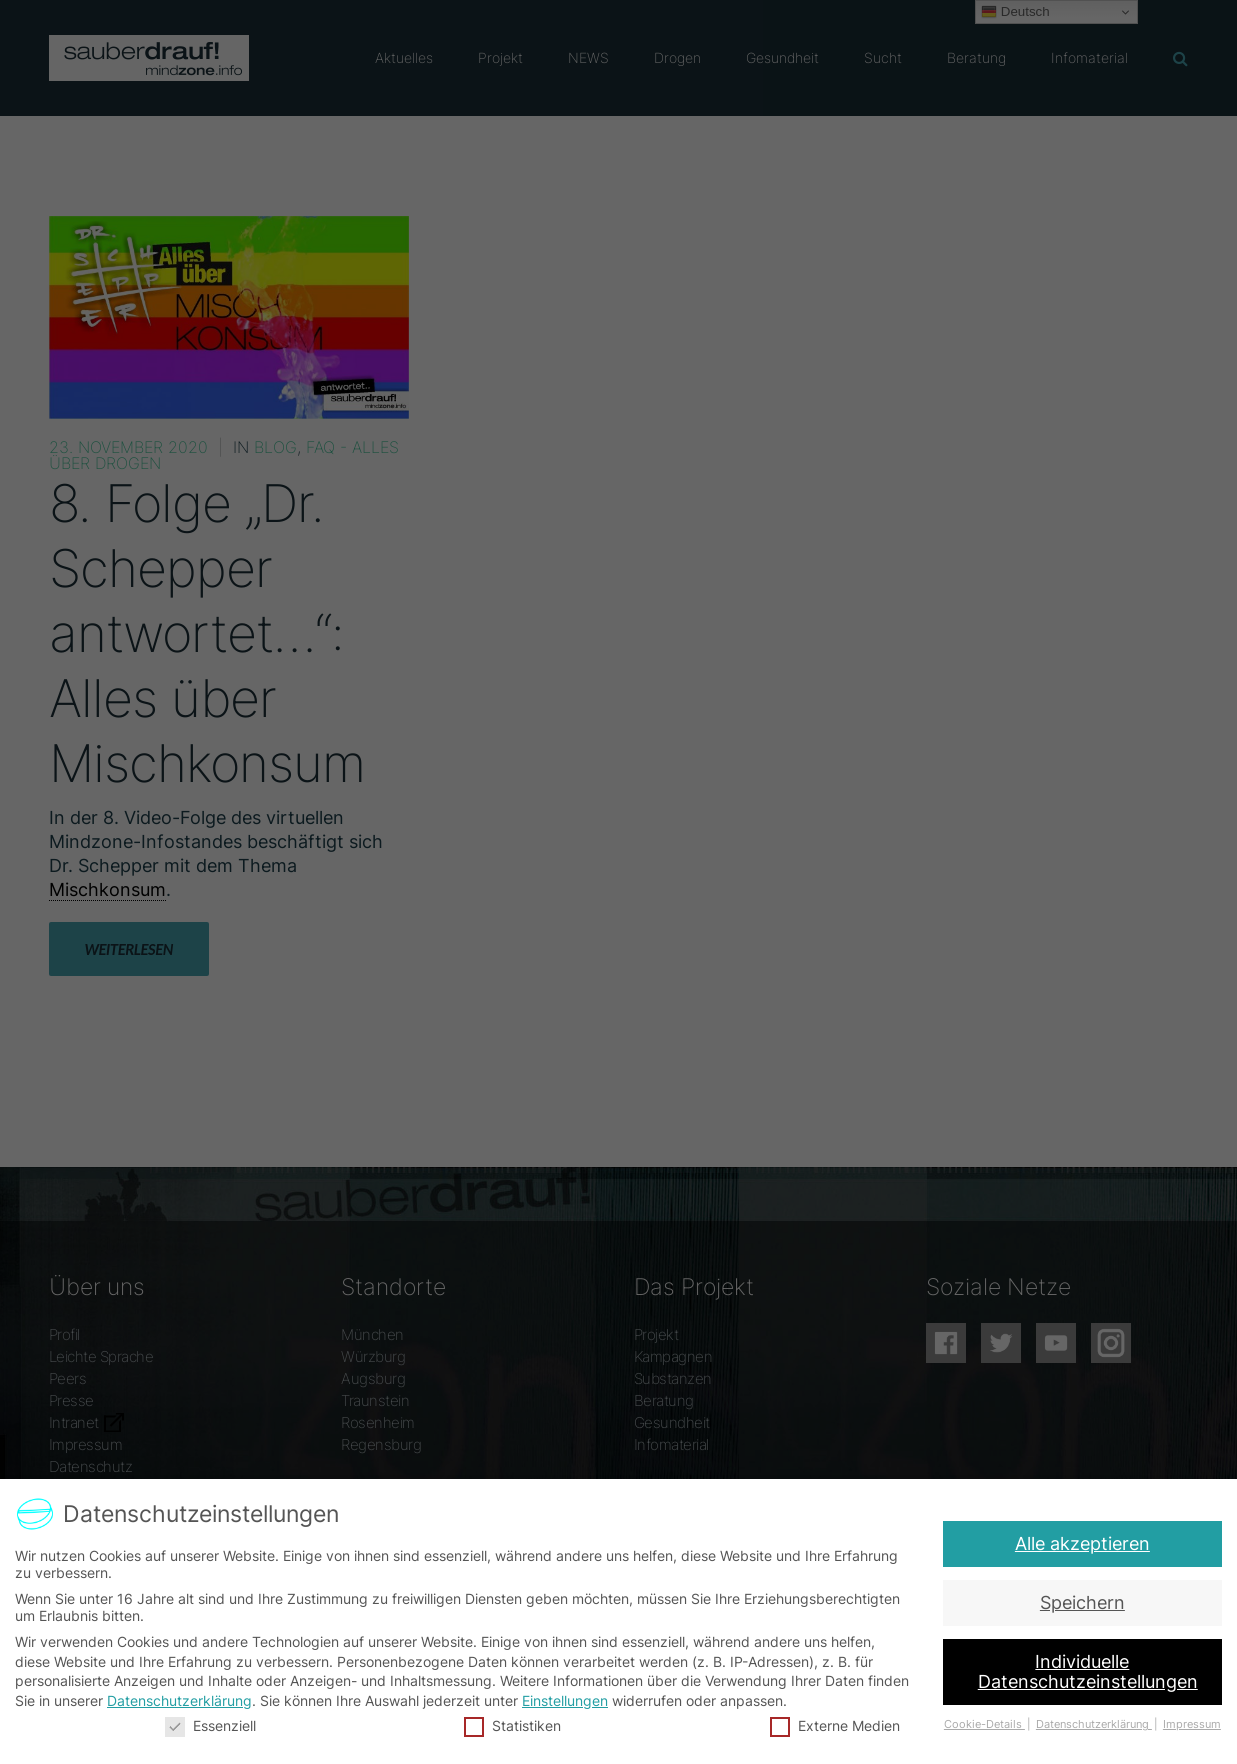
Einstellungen (565, 1699)
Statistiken (514, 1724)
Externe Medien (831, 1724)
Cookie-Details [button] (979, 1723)
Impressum (1184, 1723)
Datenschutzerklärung (184, 1699)
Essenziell (215, 1724)
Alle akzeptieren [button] (1087, 1543)
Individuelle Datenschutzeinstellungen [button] (1085, 1672)
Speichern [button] (1083, 1603)
